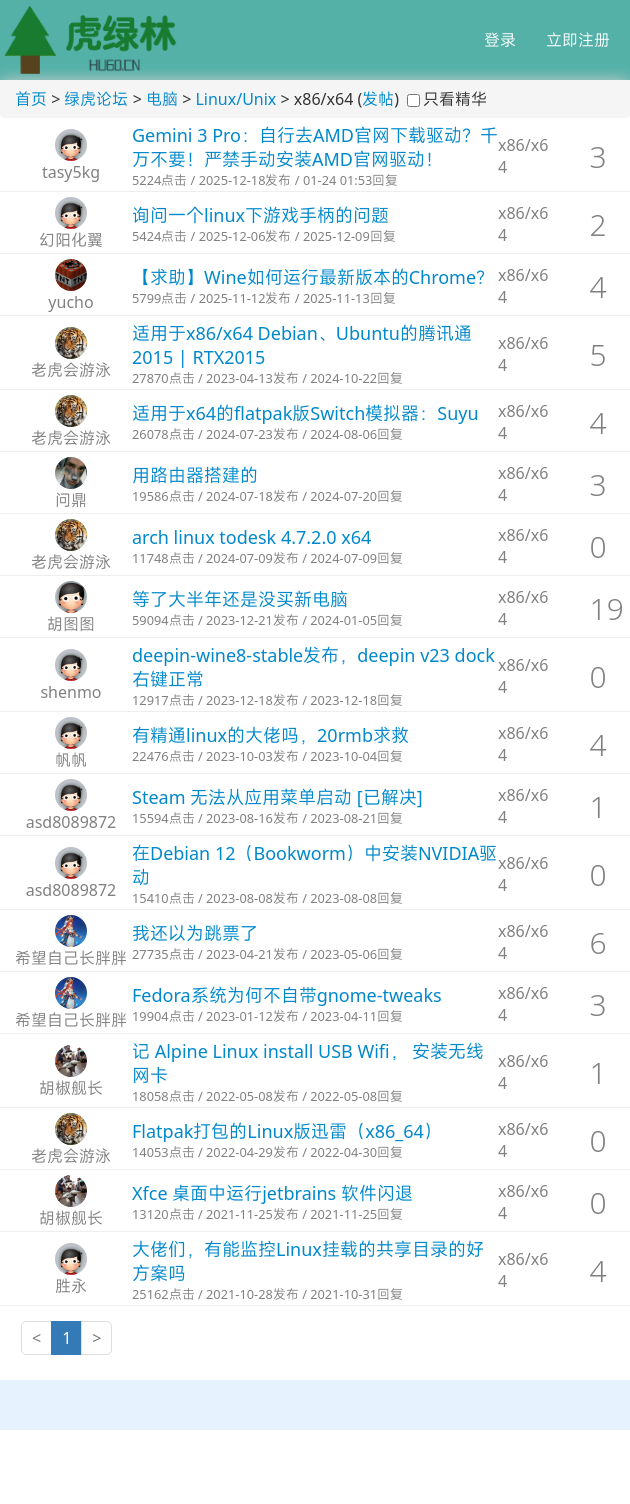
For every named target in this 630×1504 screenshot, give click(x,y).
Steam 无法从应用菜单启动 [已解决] (277, 797)
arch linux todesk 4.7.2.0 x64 (251, 537)
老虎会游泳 (71, 370)
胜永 (71, 1286)
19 (607, 608)
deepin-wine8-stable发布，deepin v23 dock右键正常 (313, 667)
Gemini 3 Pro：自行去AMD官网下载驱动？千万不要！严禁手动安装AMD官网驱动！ (315, 147)
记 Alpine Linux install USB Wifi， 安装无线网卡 (308, 1063)
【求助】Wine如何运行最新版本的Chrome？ (313, 277)
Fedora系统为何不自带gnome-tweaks (287, 995)
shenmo (70, 692)
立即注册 (578, 40)
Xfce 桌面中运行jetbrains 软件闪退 (272, 1193)
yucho (70, 302)
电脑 (162, 99)
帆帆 (71, 760)
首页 (31, 99)
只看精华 (455, 99)
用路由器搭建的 (195, 475)
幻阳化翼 (71, 240)
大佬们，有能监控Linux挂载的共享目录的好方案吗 (308, 1261)
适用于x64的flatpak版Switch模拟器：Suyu (305, 413)
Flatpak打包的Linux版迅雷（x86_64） (287, 1131)
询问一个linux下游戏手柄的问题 (260, 215)
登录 (500, 40)
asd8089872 (71, 822)
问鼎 (71, 500)
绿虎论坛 (96, 99)
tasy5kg (71, 172)
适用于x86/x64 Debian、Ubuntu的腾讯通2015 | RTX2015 (302, 345)
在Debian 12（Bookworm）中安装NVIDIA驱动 (314, 865)
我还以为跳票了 (195, 933)
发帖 (378, 99)
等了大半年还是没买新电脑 (240, 599)
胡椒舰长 (71, 1088)
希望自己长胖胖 (71, 958)
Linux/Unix (235, 99)
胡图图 (71, 624)
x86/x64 (523, 156)
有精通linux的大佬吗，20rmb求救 (270, 735)
